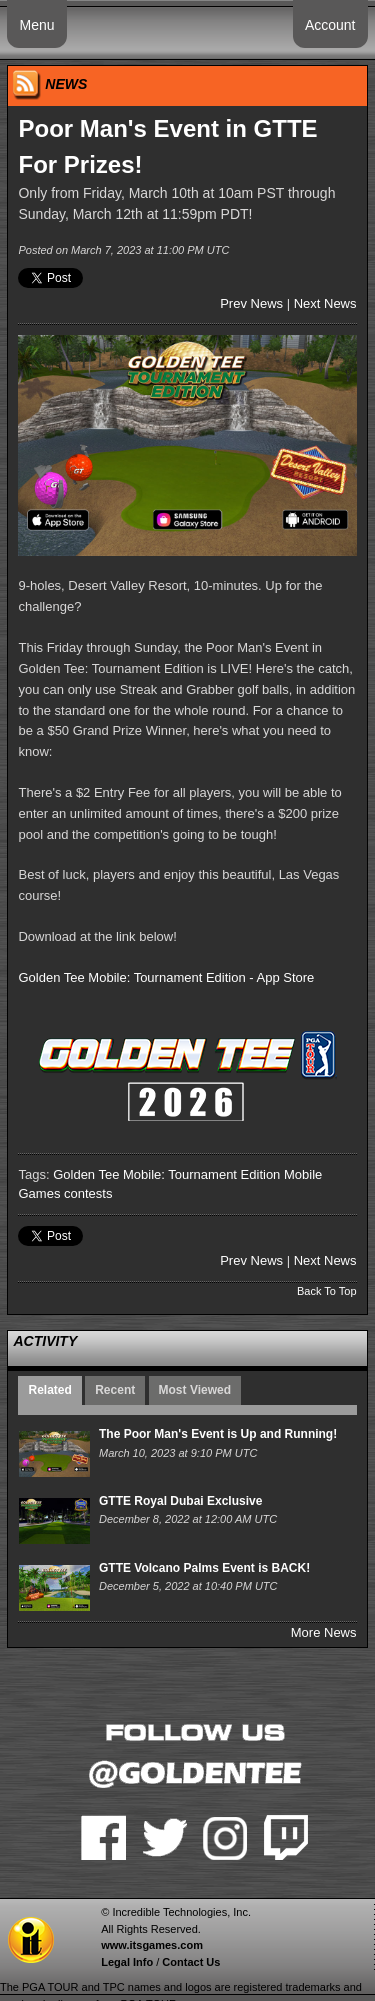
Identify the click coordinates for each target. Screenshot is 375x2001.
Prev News (251, 303)
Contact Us (191, 1962)
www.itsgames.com (152, 1945)
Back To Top (327, 1291)
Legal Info (127, 1962)
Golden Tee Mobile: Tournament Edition (166, 1174)
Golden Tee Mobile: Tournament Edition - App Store (166, 977)
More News (324, 1632)
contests (88, 1193)
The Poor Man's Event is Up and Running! (218, 1434)
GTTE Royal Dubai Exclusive (180, 1501)
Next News (325, 303)
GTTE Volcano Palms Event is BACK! (204, 1568)
